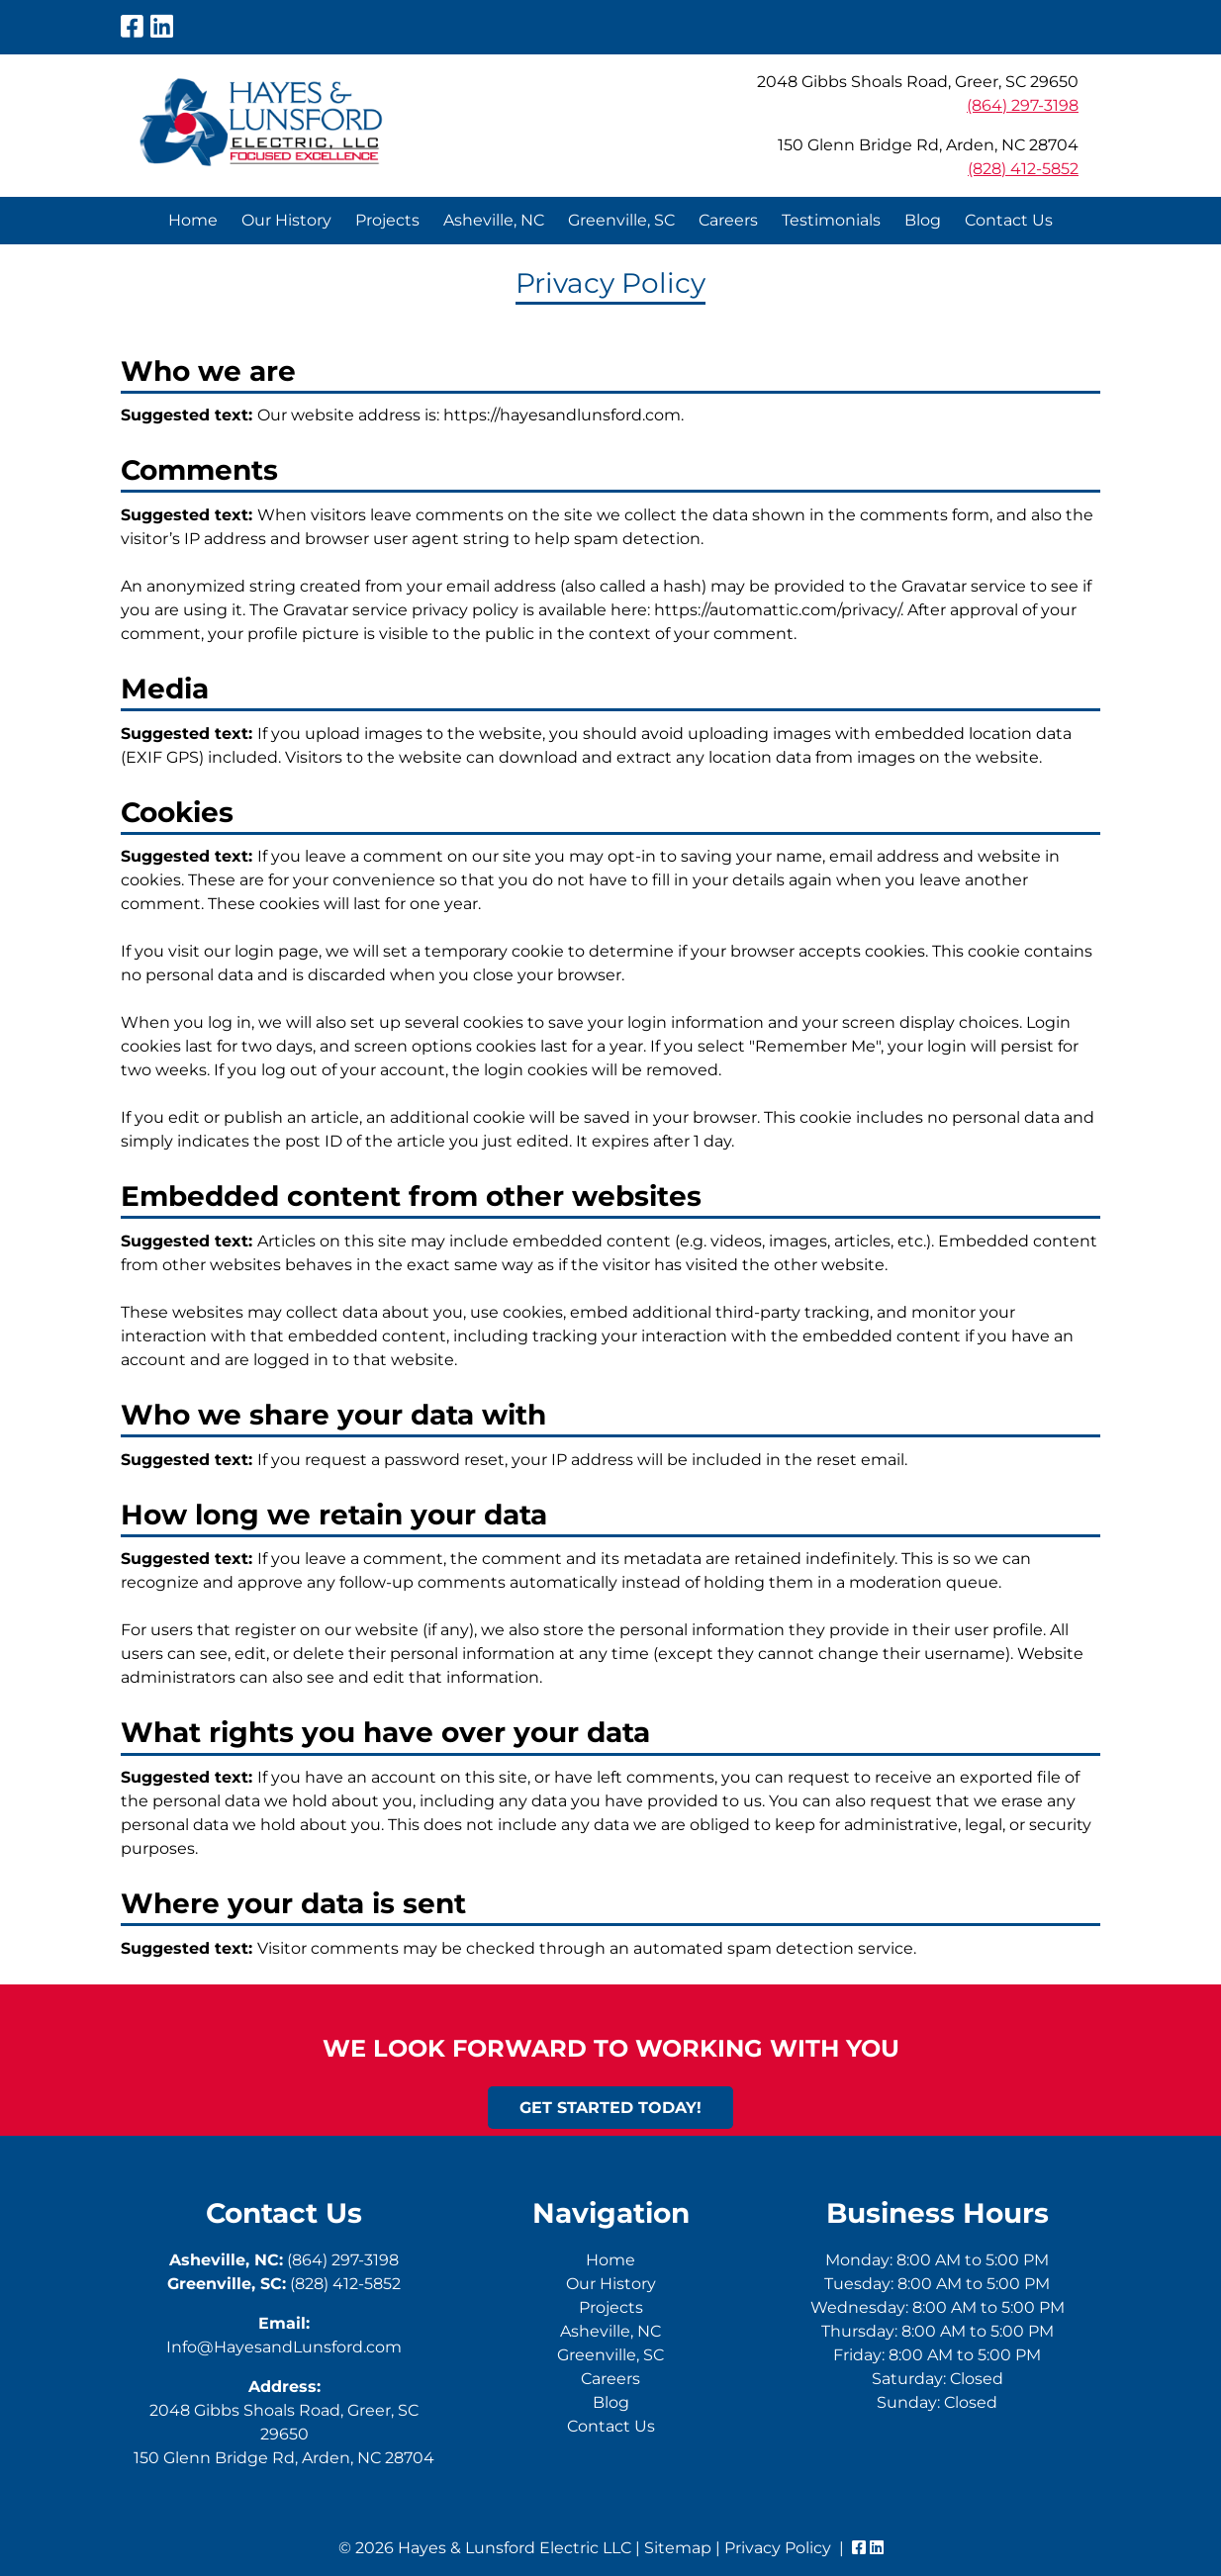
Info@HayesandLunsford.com (284, 2347)
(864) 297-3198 (1023, 105)
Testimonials (831, 220)
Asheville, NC (493, 220)
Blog (922, 220)
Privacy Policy (777, 2547)
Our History (286, 220)
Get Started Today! (610, 2107)
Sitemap (677, 2547)
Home (193, 220)
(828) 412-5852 (1023, 168)
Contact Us (1009, 220)
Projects (387, 220)
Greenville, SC (621, 220)
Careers (728, 220)
